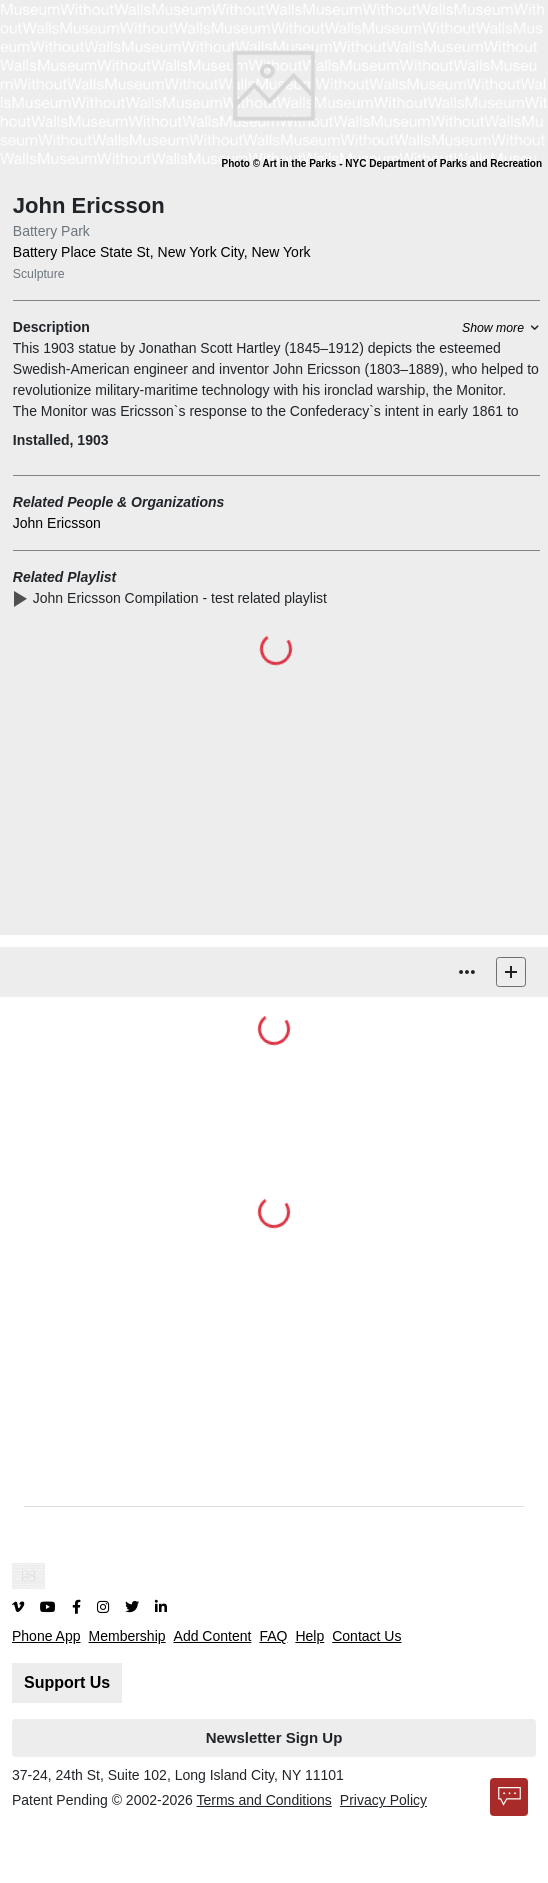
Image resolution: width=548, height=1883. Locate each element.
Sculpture (39, 274)
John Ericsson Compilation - (180, 598)
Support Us (67, 1682)
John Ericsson (57, 523)
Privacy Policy (383, 1800)
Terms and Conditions (263, 1800)
